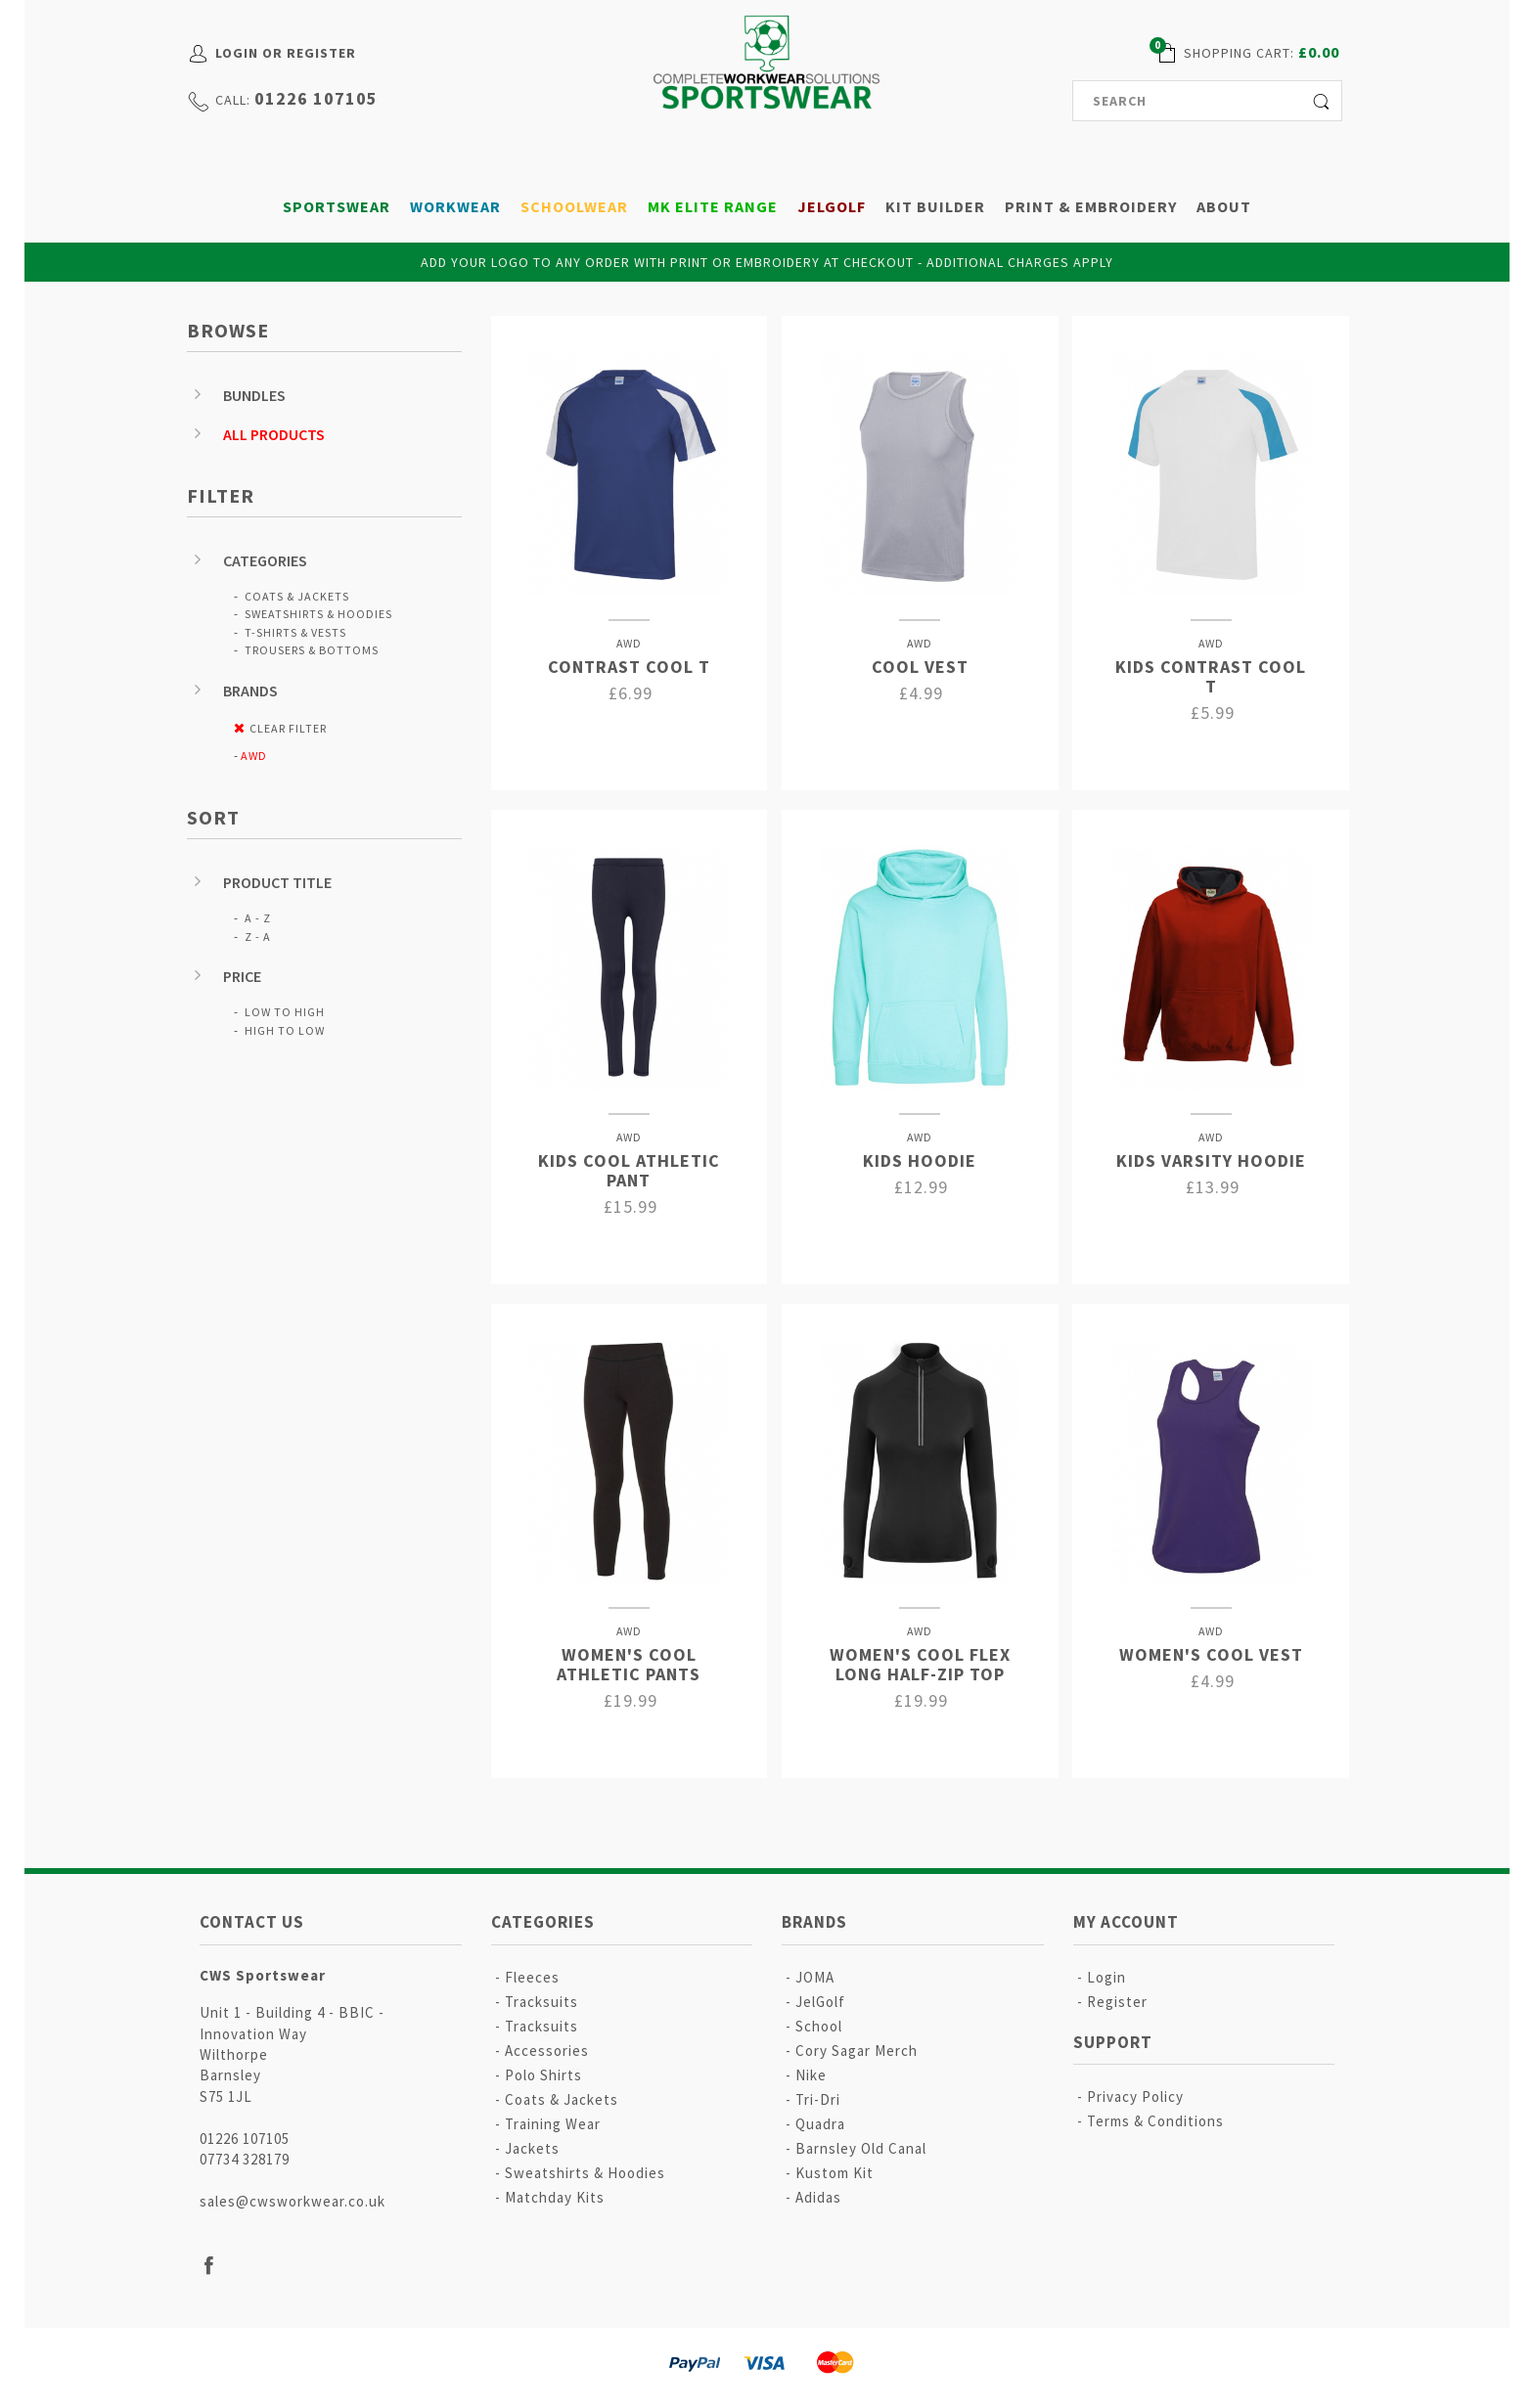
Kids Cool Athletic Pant (629, 1170)
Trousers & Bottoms (312, 650)
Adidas (818, 2197)
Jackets (532, 2148)
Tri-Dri (817, 2099)
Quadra (820, 2124)
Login (1106, 1977)
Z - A (258, 936)
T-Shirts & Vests (295, 632)
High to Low (285, 1030)
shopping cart (1237, 53)
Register (1117, 2001)
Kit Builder (935, 206)
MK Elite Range (713, 206)
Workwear (455, 206)
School (818, 2026)
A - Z (258, 918)
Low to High (285, 1011)
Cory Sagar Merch (856, 2050)
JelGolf (831, 206)
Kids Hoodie (919, 1160)
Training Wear (553, 2124)
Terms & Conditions (1155, 2121)
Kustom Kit (834, 2172)
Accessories (547, 2050)
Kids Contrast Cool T (1210, 676)
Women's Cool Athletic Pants (628, 1664)
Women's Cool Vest (1211, 1654)
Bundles (254, 395)
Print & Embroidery (1091, 206)
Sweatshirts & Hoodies (318, 613)
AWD (254, 755)
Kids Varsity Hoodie (1211, 1160)
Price (242, 976)
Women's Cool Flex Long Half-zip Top (920, 1664)
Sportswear (336, 206)
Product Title (277, 882)
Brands (250, 690)
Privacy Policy (1135, 2096)
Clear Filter (288, 728)
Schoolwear (574, 206)
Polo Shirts (543, 2075)
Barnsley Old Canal (860, 2148)
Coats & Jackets (297, 596)
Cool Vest (920, 666)
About (1223, 206)
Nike (811, 2075)
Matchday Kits (555, 2197)
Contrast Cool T (629, 666)
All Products (274, 434)
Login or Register (285, 53)
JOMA (815, 1977)
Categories (265, 560)
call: (232, 100)
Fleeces (532, 1977)
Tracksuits (541, 2001)
